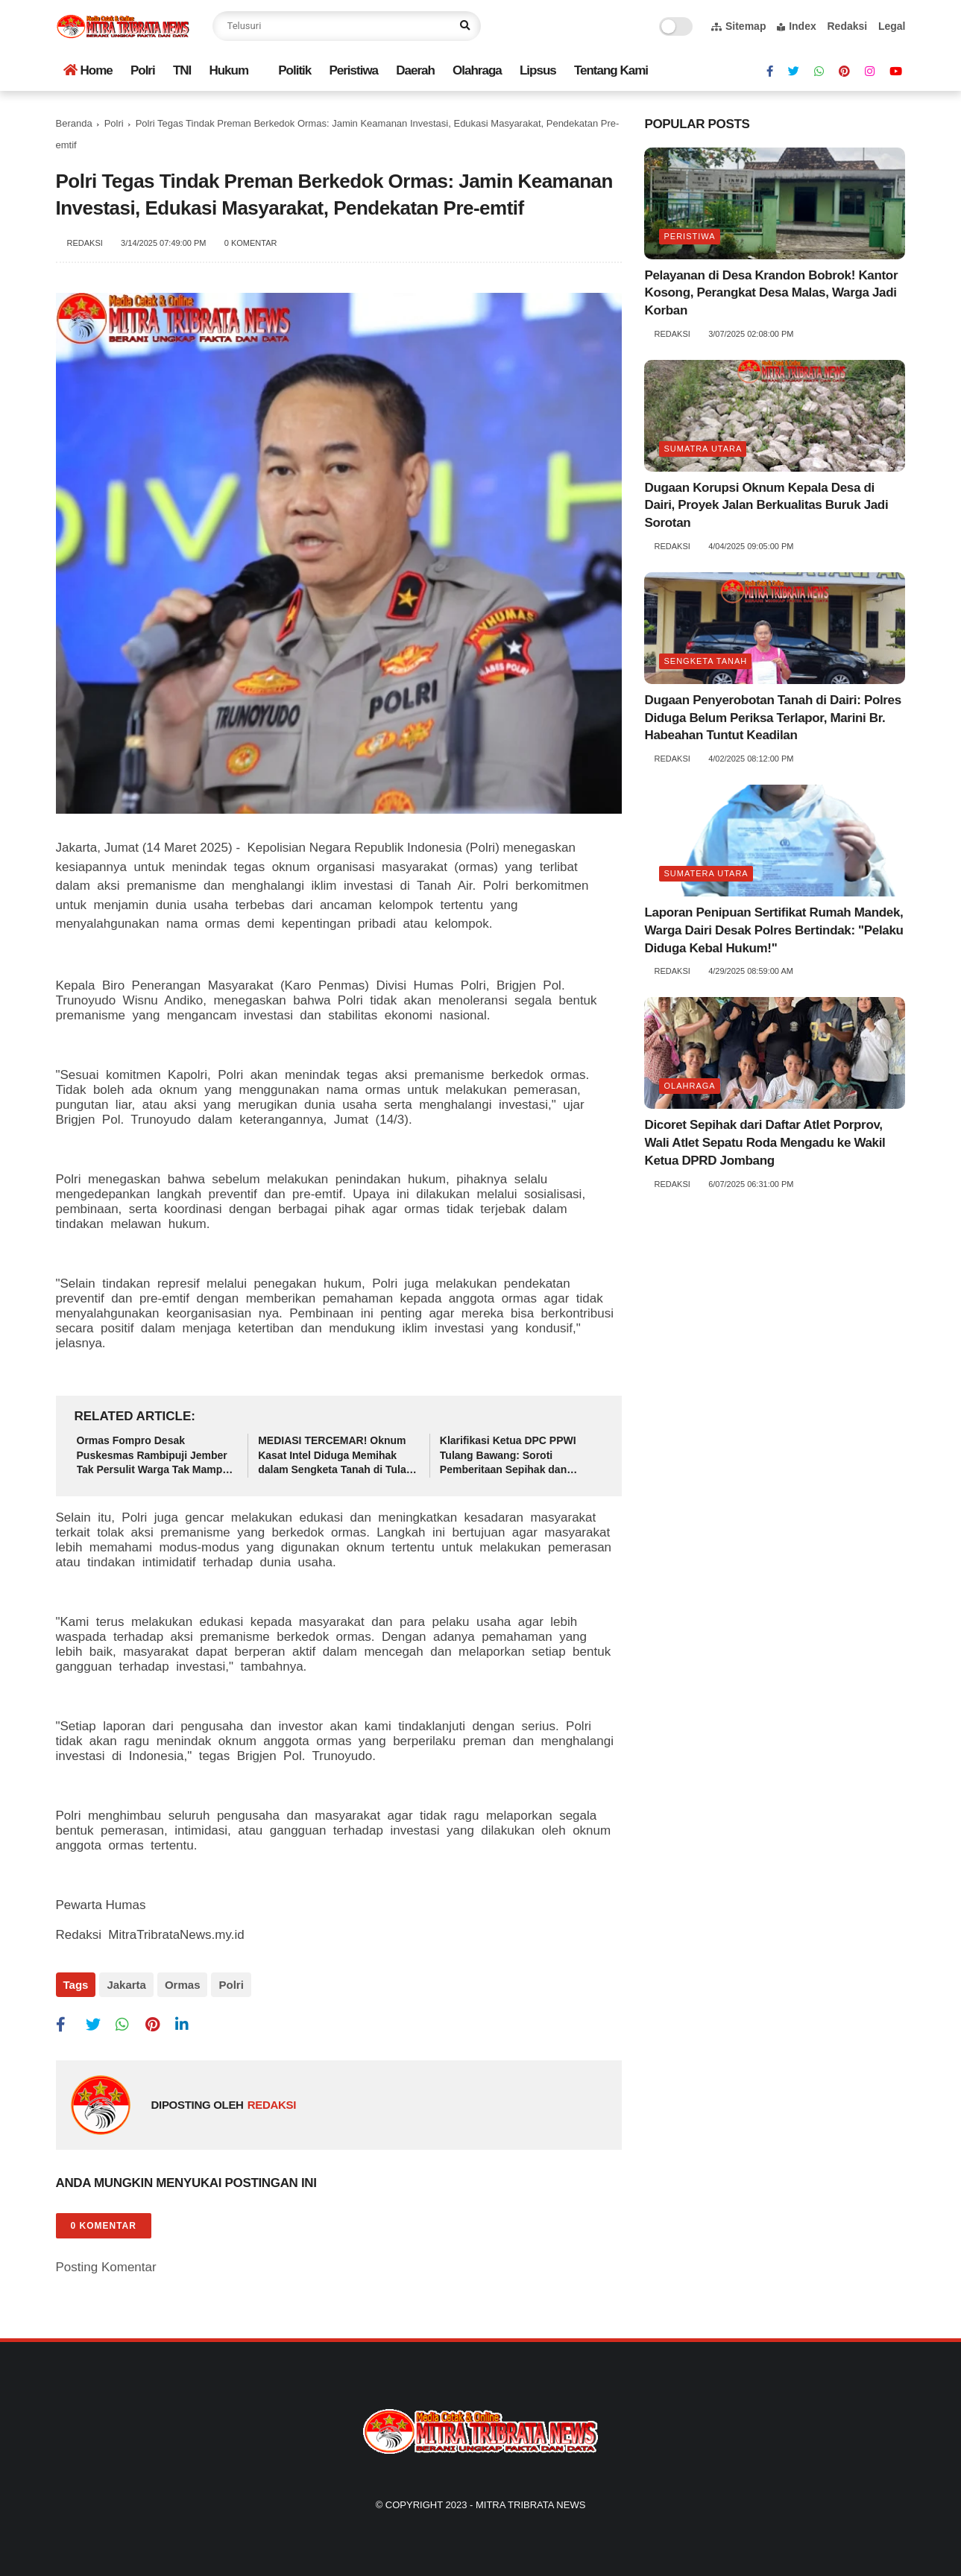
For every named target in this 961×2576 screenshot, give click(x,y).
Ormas (183, 1984)
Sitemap (738, 26)
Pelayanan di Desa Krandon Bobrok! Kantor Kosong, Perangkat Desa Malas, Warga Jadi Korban (771, 293)
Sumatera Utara (706, 873)
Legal (892, 26)
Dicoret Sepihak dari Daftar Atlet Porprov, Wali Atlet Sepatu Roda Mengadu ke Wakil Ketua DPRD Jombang (764, 1143)
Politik (294, 70)
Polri (142, 70)
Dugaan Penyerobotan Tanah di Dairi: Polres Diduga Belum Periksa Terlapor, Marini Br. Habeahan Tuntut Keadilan (772, 718)
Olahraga (477, 70)
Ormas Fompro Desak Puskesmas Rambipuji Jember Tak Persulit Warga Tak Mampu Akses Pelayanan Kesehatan (153, 1456)
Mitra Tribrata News (530, 2504)
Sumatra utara (703, 448)
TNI (182, 70)
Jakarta (126, 1984)
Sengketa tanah (705, 660)
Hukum (228, 70)
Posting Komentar (106, 2267)
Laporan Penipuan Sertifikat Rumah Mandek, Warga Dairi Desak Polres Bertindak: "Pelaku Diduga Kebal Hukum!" (773, 930)
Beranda (74, 123)
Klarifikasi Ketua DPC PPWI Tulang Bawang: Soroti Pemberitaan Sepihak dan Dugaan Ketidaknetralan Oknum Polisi (519, 1456)
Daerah (415, 70)
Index (796, 26)
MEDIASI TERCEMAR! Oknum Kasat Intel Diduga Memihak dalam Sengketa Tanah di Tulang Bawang (338, 1456)
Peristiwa (353, 70)
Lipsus (538, 70)
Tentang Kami (611, 70)
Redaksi (847, 26)
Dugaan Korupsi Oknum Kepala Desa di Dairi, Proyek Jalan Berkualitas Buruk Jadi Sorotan (766, 506)
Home (88, 70)
